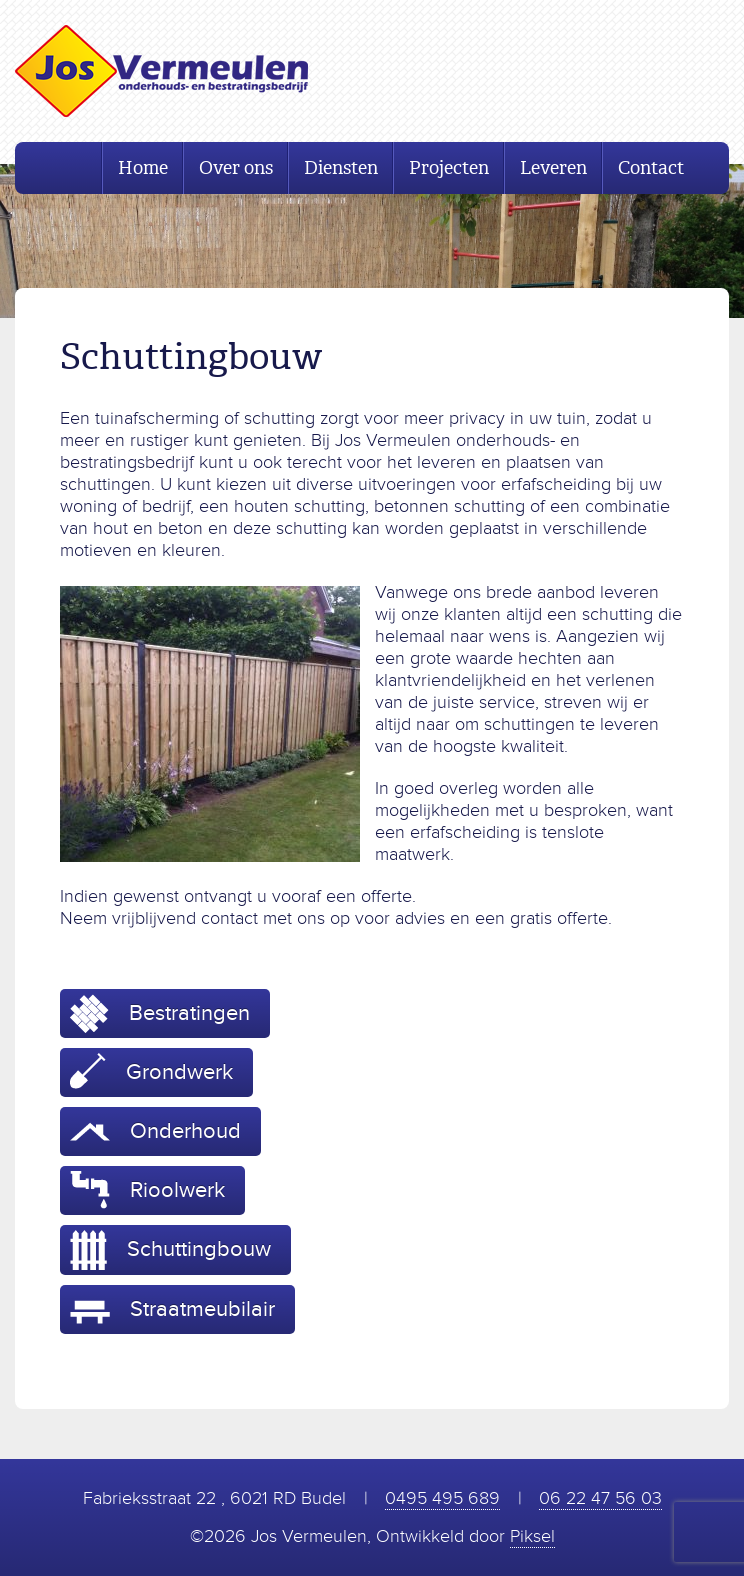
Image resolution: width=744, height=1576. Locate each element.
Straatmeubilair (172, 1310)
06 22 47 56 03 (600, 1498)
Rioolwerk (147, 1190)
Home (143, 168)
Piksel (532, 1536)
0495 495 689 (442, 1498)
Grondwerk (151, 1071)
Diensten (341, 168)
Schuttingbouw (170, 1250)
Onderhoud (155, 1131)
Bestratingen (160, 1013)
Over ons (236, 168)
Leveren (553, 168)
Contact (651, 168)
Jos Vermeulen (161, 71)
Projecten (449, 168)
